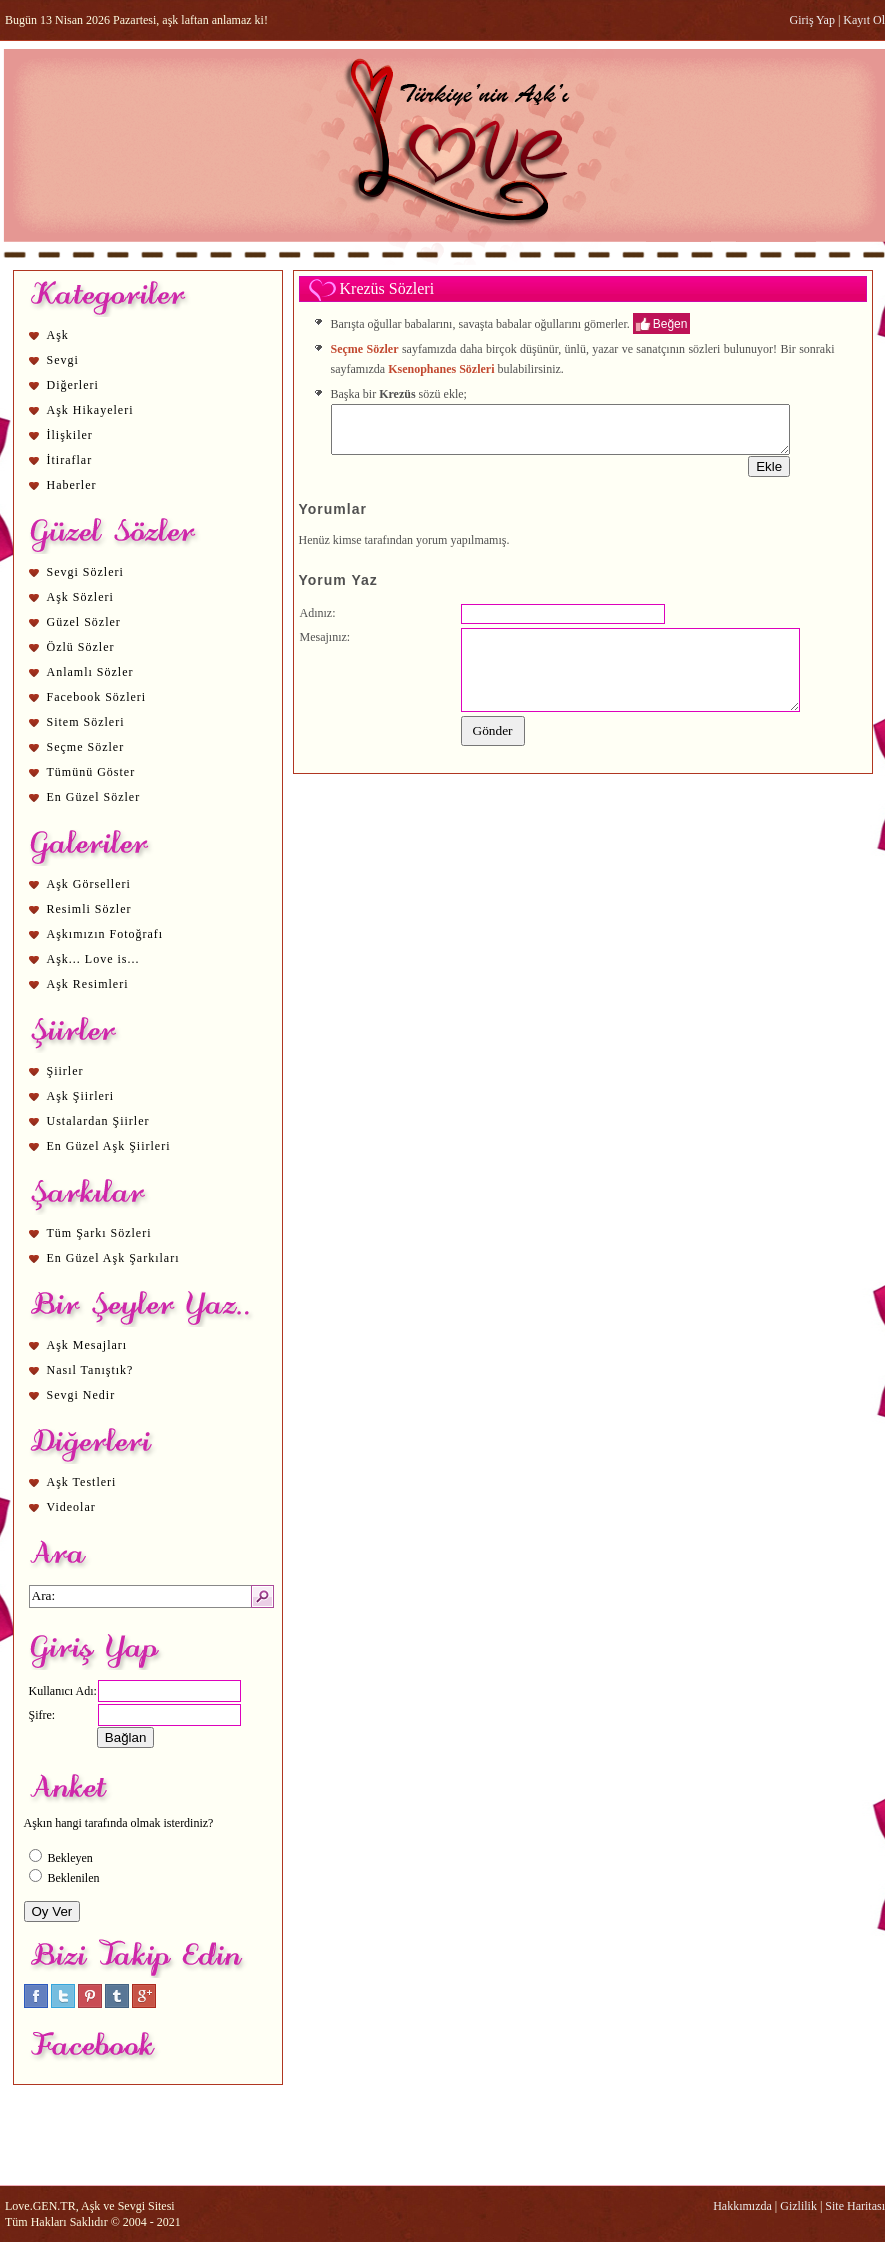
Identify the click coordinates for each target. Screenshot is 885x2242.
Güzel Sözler (84, 622)
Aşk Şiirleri (81, 1096)
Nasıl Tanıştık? (90, 1370)
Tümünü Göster (91, 772)
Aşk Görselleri (89, 884)
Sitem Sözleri (86, 722)
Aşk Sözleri (80, 597)
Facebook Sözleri (97, 697)
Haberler (72, 485)
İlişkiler (70, 435)
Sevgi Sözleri (85, 572)
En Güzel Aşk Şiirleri (109, 1146)
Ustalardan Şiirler (98, 1121)
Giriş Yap (812, 20)
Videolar (71, 1507)
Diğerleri (73, 385)
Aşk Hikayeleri (90, 410)
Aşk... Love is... (93, 959)
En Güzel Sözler (94, 797)
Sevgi (63, 360)
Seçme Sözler (86, 747)
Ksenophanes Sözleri (441, 369)
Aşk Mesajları (87, 1345)
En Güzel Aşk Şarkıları (113, 1258)
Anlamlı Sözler (90, 672)
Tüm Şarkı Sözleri (99, 1233)
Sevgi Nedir (81, 1395)
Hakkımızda (742, 2206)
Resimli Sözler (89, 909)
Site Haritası (855, 2206)
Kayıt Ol (864, 20)
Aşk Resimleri (88, 984)
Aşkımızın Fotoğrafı (105, 934)
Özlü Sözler (81, 647)
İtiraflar (70, 460)
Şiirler (65, 1071)
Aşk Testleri (82, 1482)
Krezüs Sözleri (387, 288)
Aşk (58, 335)
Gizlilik (798, 2206)
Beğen (670, 323)
